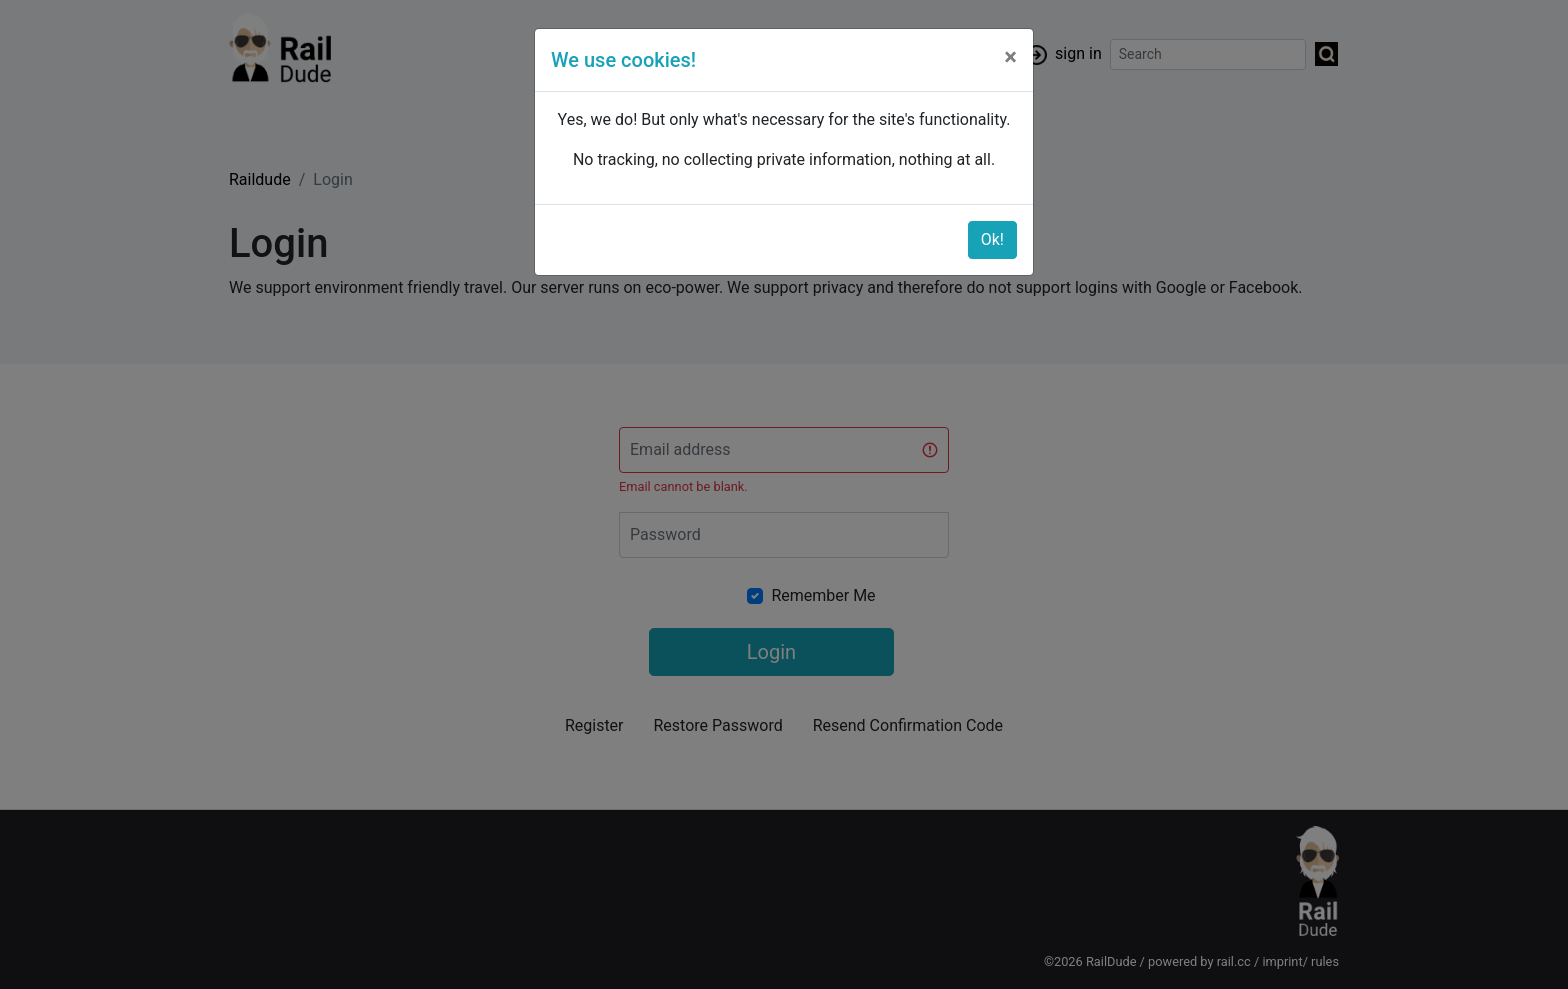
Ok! (992, 239)
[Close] (1010, 57)
